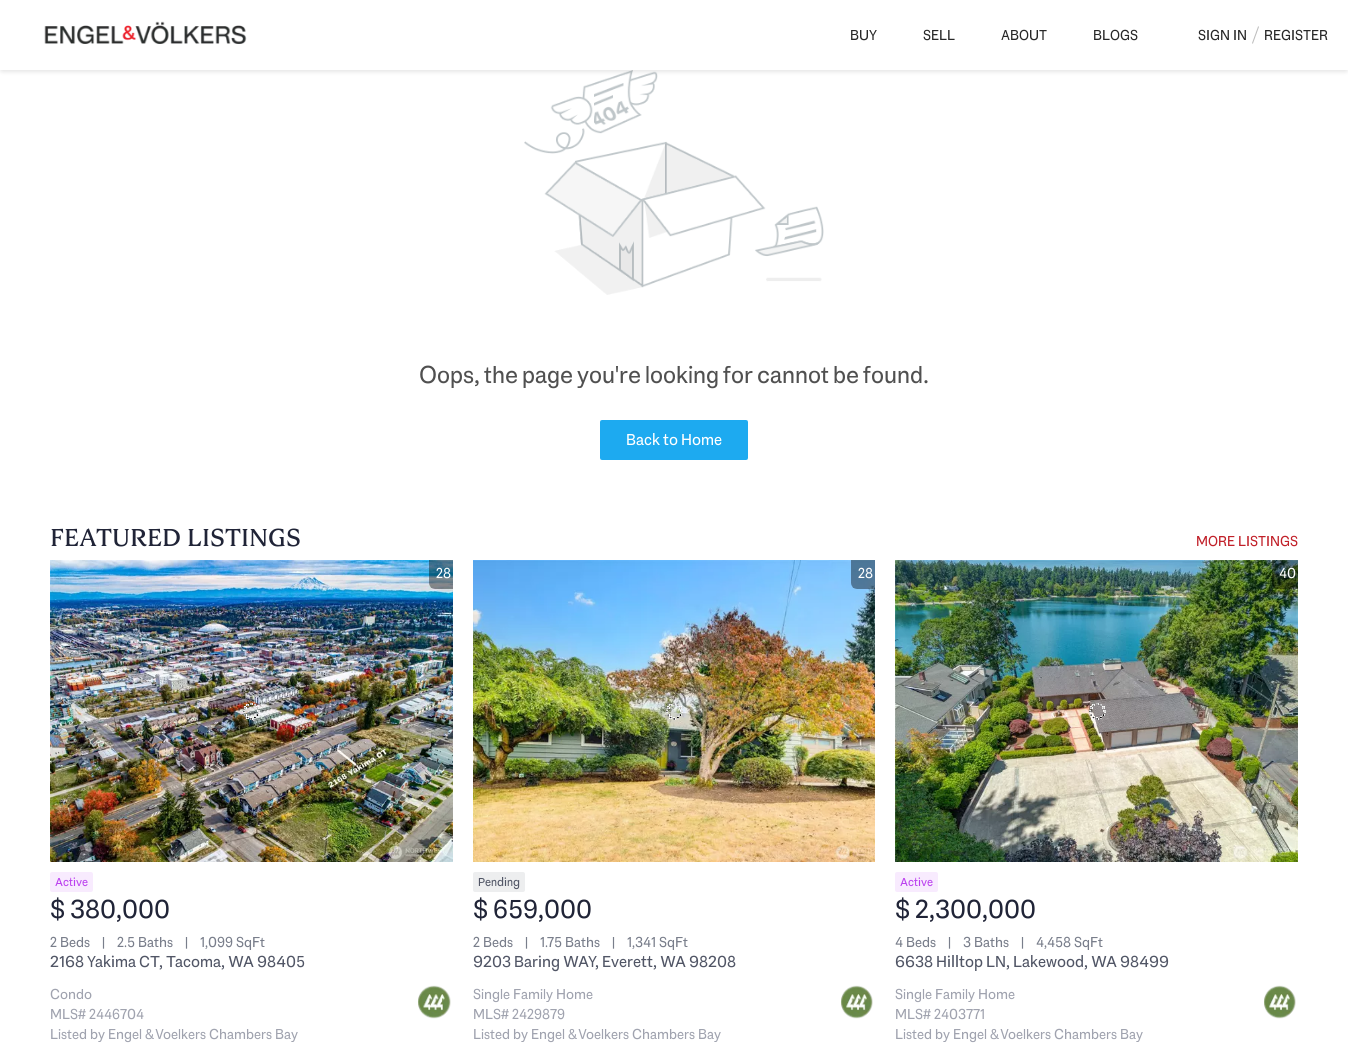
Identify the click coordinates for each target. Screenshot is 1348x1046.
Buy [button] (863, 35)
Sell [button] (939, 35)
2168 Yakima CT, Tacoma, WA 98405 (177, 961)
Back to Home (674, 439)
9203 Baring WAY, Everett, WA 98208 (604, 961)
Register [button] (1296, 35)
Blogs (1115, 35)
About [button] (1024, 35)
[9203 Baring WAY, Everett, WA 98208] (674, 711)
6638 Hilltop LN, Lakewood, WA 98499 (1032, 961)
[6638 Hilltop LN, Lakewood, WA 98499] (1096, 711)
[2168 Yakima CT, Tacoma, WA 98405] (251, 711)
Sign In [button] (1222, 35)
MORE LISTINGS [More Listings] (1247, 541)
